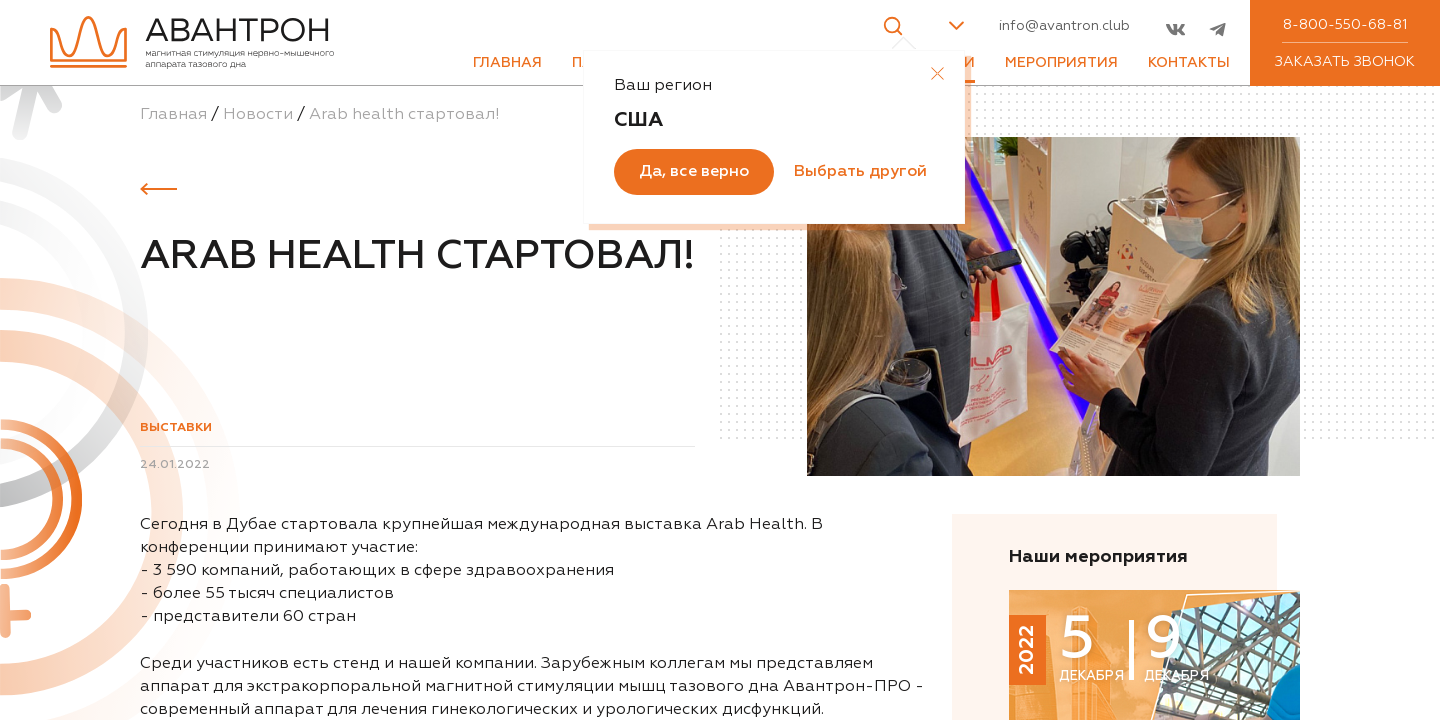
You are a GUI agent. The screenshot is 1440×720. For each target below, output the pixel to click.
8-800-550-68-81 (1345, 25)
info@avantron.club (1064, 26)
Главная (507, 63)
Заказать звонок (1345, 62)
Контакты (1189, 63)
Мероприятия (1061, 63)
